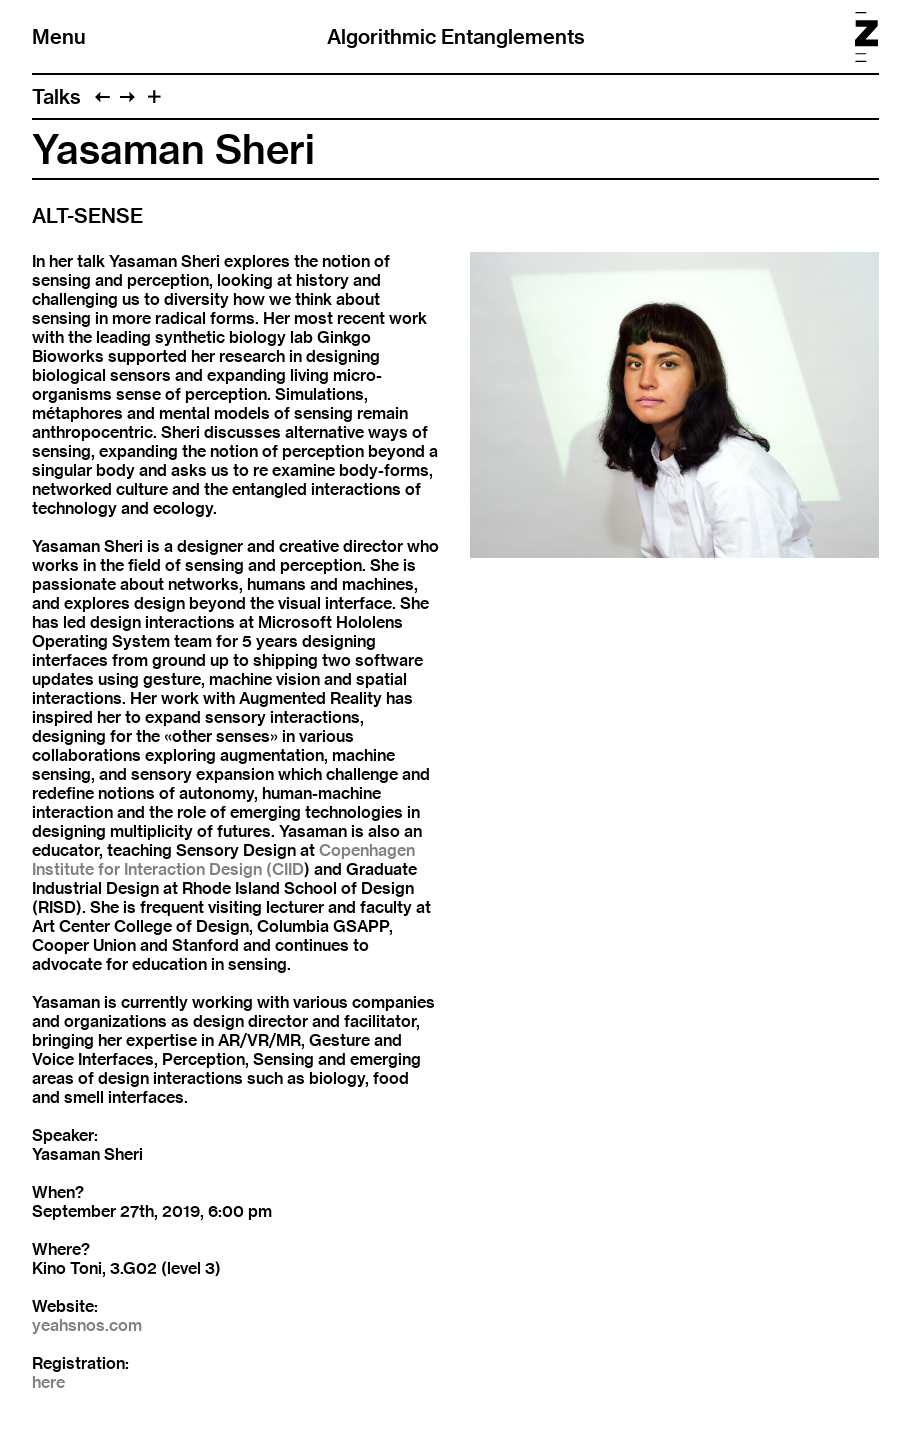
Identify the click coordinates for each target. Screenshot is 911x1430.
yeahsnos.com (87, 1325)
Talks (56, 96)
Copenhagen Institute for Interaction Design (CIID (223, 860)
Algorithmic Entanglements (456, 36)
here (48, 1382)
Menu (59, 36)
